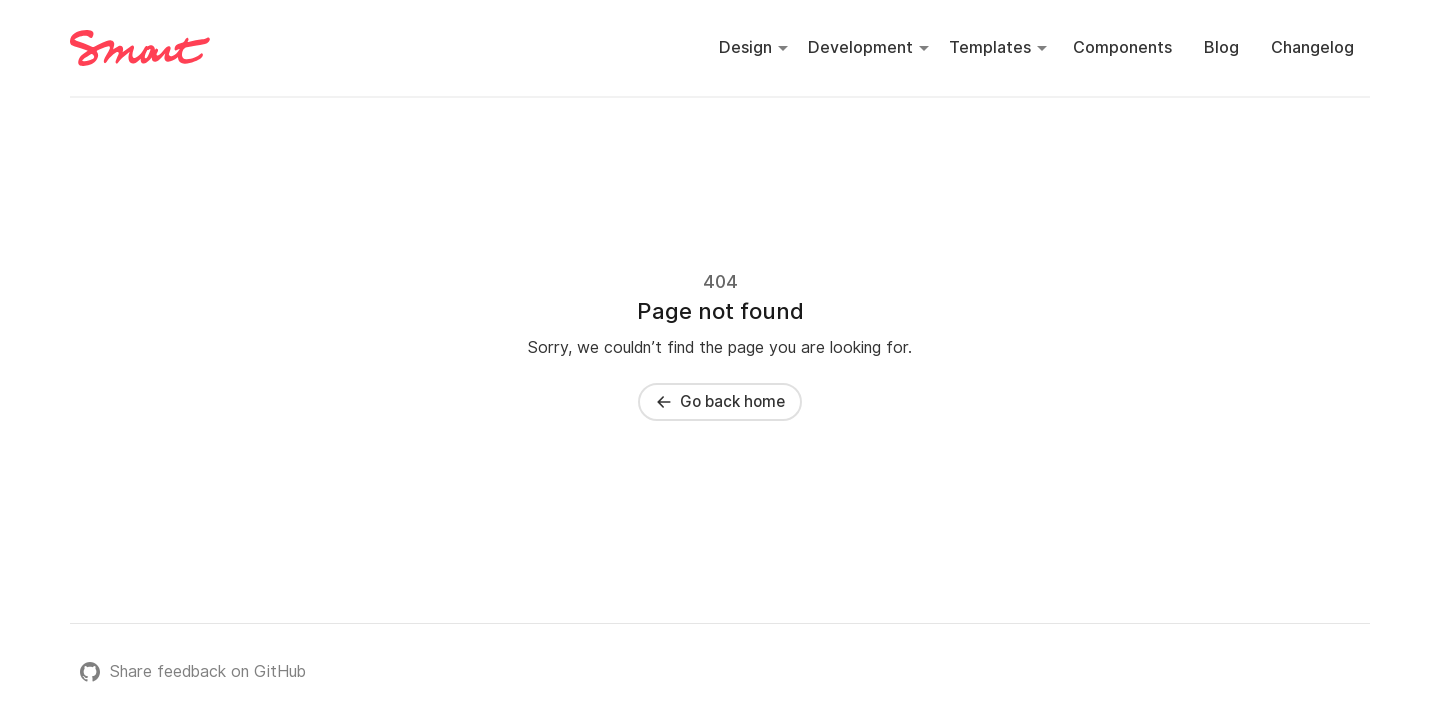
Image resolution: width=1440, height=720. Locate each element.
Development (860, 47)
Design (745, 47)
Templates (990, 47)
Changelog (1312, 47)
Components (1122, 47)
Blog (1221, 47)
